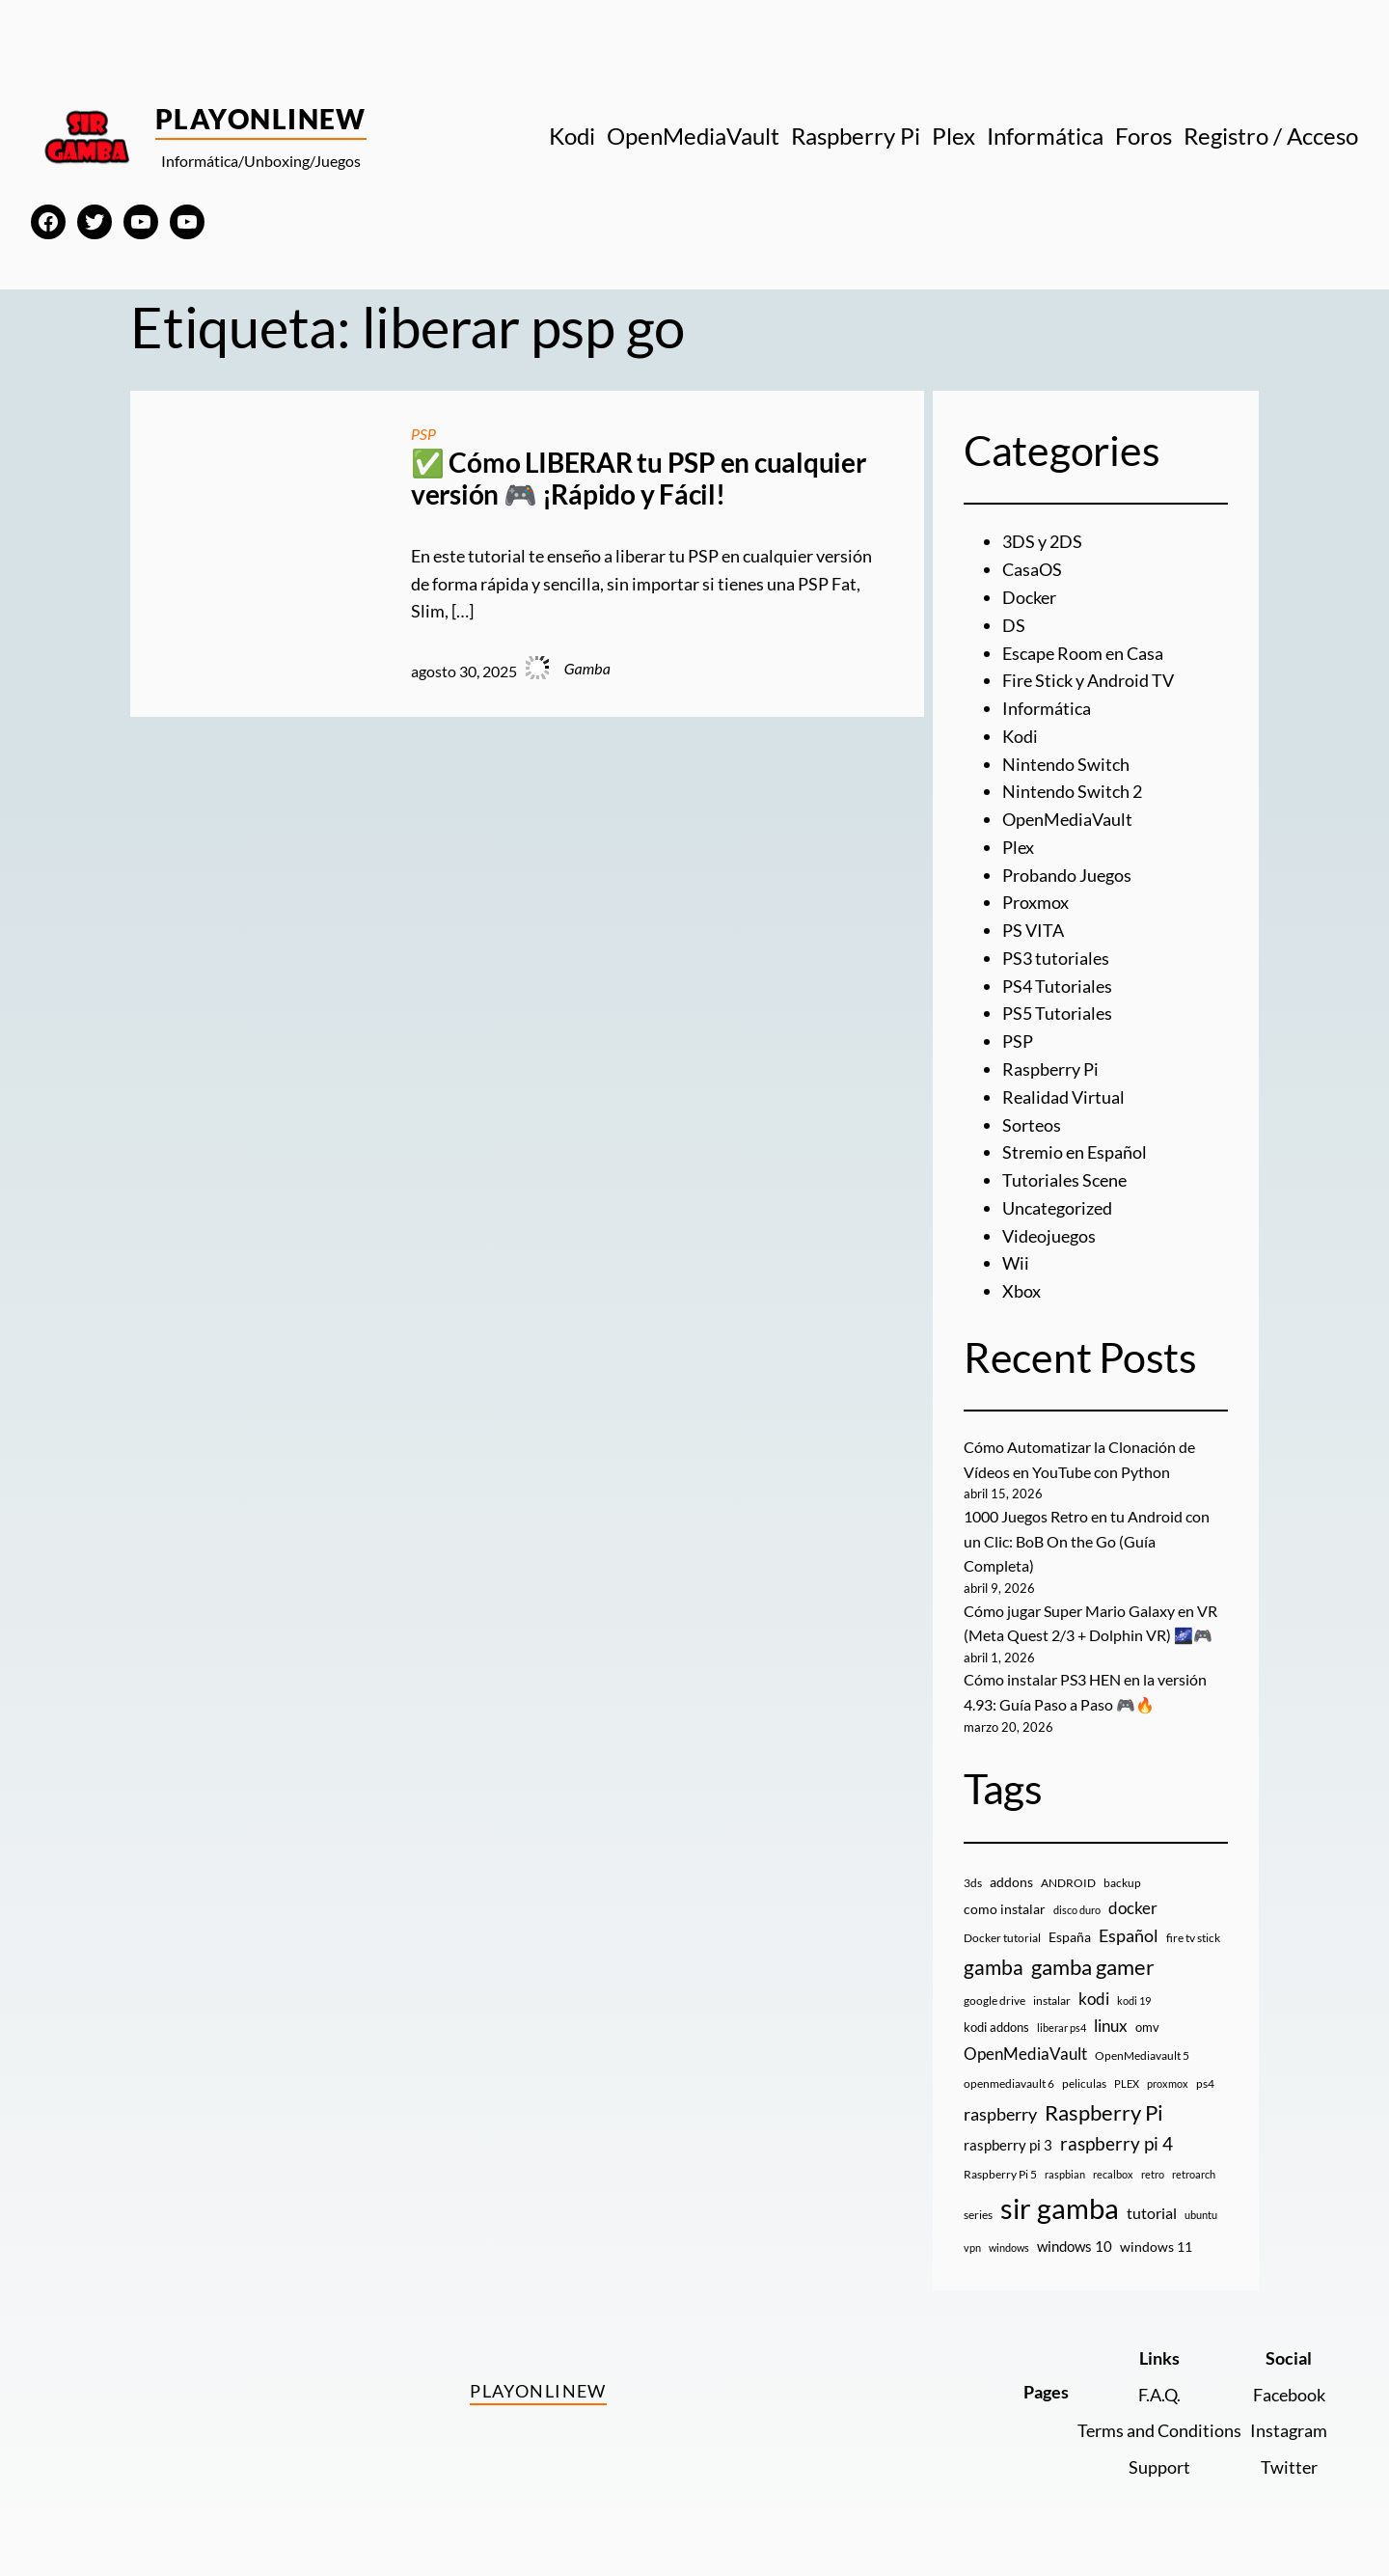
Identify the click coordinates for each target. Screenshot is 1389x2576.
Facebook (1289, 2394)
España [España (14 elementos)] (1070, 1937)
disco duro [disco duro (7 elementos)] (1077, 1910)
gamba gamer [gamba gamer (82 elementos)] (1093, 1967)
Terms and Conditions (1159, 2430)
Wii (1015, 1263)
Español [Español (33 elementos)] (1128, 1935)
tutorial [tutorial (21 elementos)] (1152, 2213)
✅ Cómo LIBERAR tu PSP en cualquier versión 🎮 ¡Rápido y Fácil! (638, 479)
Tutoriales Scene (1064, 1180)
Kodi (1020, 736)
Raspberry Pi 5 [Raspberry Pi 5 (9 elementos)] (1000, 2174)
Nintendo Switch (1066, 764)
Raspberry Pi (1050, 1069)
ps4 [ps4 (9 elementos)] (1205, 2083)
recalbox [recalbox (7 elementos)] (1113, 2174)
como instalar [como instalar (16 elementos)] (1005, 1909)
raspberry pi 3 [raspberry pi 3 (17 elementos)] (1008, 2144)
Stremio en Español (1074, 1152)
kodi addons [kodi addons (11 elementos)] (996, 2027)
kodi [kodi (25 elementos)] (1093, 1999)
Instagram (1288, 2430)
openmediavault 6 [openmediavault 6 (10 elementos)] (1009, 2083)
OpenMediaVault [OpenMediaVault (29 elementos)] (1025, 2053)
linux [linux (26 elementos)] (1111, 2025)
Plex (1018, 847)
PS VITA (1033, 930)
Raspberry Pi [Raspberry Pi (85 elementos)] (1104, 2112)
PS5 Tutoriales (1057, 1013)
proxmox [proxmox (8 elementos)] (1167, 2083)
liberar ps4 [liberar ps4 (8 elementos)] (1061, 2027)
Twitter (1289, 2467)
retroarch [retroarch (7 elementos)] (1193, 2174)
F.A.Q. (1159, 2394)
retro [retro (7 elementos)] (1152, 2174)
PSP (423, 434)
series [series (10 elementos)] (978, 2214)
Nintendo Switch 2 (1072, 791)
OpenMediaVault (1067, 819)
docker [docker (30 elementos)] (1133, 1908)
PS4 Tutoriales (1057, 986)
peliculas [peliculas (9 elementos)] (1084, 2083)
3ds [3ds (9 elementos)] (973, 1883)
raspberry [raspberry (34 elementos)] (1000, 2113)
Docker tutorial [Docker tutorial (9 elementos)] (1002, 1938)
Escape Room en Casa (1082, 653)
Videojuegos (1049, 1236)
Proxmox (1035, 902)
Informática (1046, 708)
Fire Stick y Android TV (1088, 680)
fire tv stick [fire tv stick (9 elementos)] (1193, 1938)
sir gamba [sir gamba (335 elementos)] (1059, 2208)
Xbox (1021, 1291)
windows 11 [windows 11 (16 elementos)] (1156, 2246)
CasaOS (1032, 569)
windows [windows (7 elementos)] (1009, 2247)
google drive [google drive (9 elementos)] (994, 2000)
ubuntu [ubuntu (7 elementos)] (1201, 2214)
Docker (1029, 597)
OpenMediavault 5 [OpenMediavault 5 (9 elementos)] (1142, 2055)
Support (1159, 2467)
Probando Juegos (1066, 875)
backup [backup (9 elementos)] (1122, 1883)
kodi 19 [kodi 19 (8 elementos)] (1134, 2000)
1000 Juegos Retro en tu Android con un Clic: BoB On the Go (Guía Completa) (1087, 1541)
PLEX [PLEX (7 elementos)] (1126, 2083)
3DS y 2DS (1042, 541)
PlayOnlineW (261, 118)
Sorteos (1031, 1125)
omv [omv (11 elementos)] (1147, 2027)
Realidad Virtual (1063, 1097)
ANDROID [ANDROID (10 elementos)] (1068, 1883)
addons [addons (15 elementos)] (1011, 1882)
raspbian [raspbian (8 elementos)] (1065, 2174)
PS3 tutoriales (1055, 958)
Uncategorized (1057, 1208)
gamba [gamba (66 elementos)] (993, 1967)
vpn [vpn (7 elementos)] (972, 2247)
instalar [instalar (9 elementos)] (1052, 2000)
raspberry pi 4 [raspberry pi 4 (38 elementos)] (1116, 2143)
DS (1013, 625)
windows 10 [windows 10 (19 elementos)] (1074, 2246)
